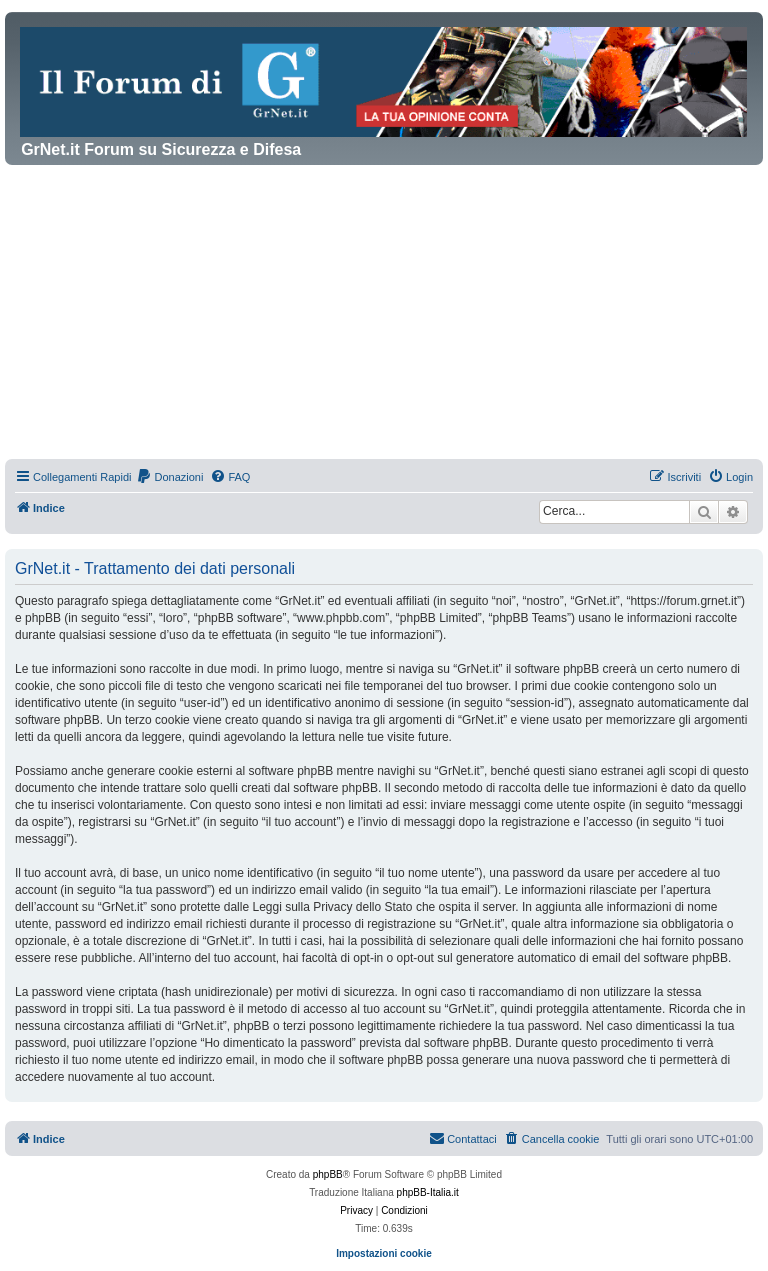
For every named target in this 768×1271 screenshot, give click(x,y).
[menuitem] (169, 477)
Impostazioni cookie (384, 1253)
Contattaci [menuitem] (463, 1138)
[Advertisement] (384, 315)
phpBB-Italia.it (428, 1192)
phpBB (328, 1174)
